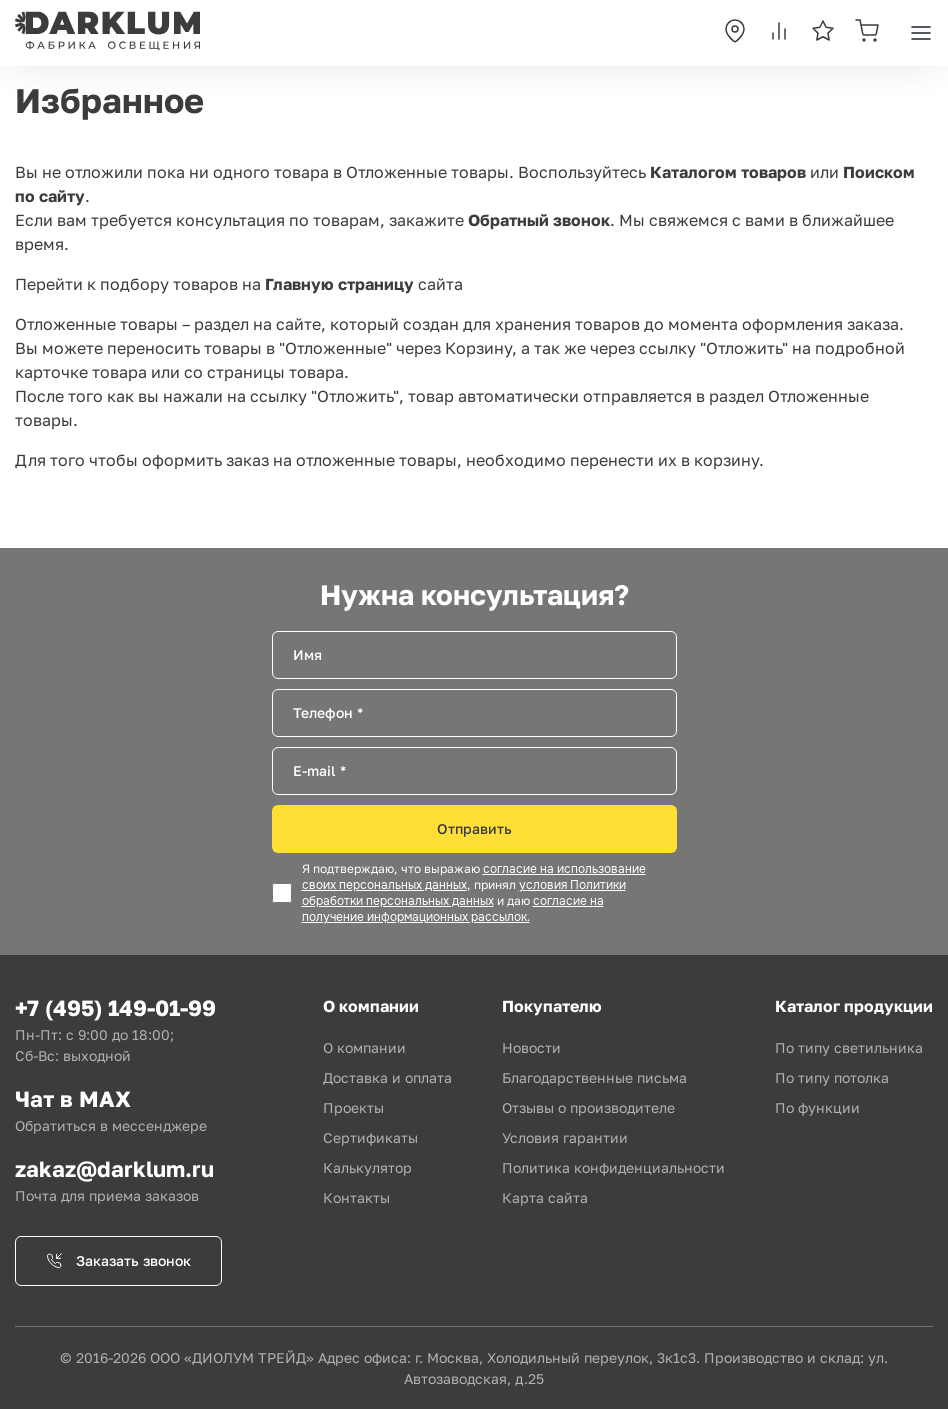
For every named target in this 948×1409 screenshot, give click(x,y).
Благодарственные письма (594, 1077)
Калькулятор (367, 1167)
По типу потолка (832, 1077)
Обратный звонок (539, 220)
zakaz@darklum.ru (114, 1168)
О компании (364, 1047)
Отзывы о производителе (588, 1107)
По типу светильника (849, 1047)
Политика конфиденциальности (613, 1167)
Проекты (353, 1107)
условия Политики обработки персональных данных (464, 893)
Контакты (356, 1197)
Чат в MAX (73, 1098)
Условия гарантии (565, 1137)
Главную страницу (339, 284)
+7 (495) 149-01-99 (115, 1007)
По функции (817, 1107)
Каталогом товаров (728, 172)
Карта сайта (545, 1197)
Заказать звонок (118, 1260)
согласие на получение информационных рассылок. (453, 909)
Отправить (474, 828)
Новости (531, 1047)
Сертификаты (370, 1137)
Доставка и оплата (387, 1077)
